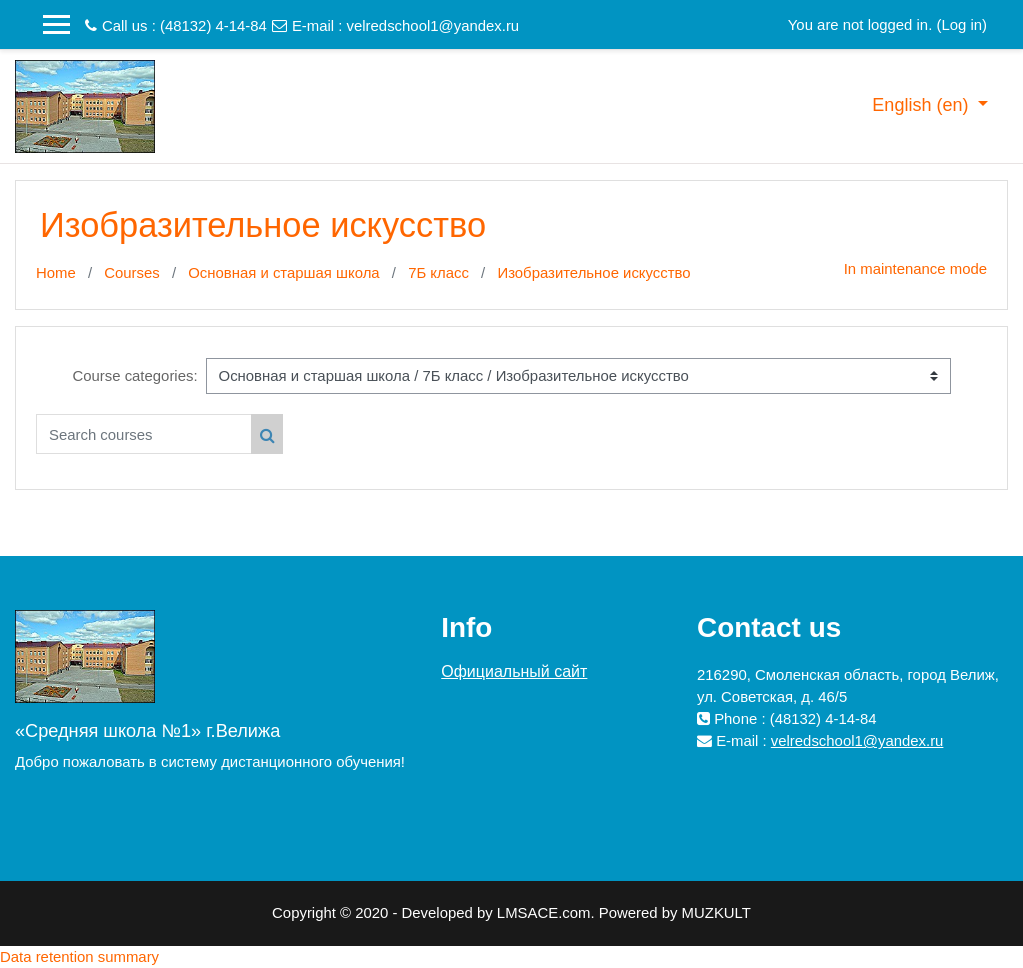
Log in (961, 24)
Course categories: (134, 375)
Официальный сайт (514, 671)
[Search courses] (144, 434)
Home (56, 272)
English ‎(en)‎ (922, 105)
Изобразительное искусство (593, 272)
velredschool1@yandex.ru (433, 25)
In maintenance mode (915, 268)
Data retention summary (79, 956)
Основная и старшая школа (283, 272)
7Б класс (438, 272)
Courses (132, 272)
